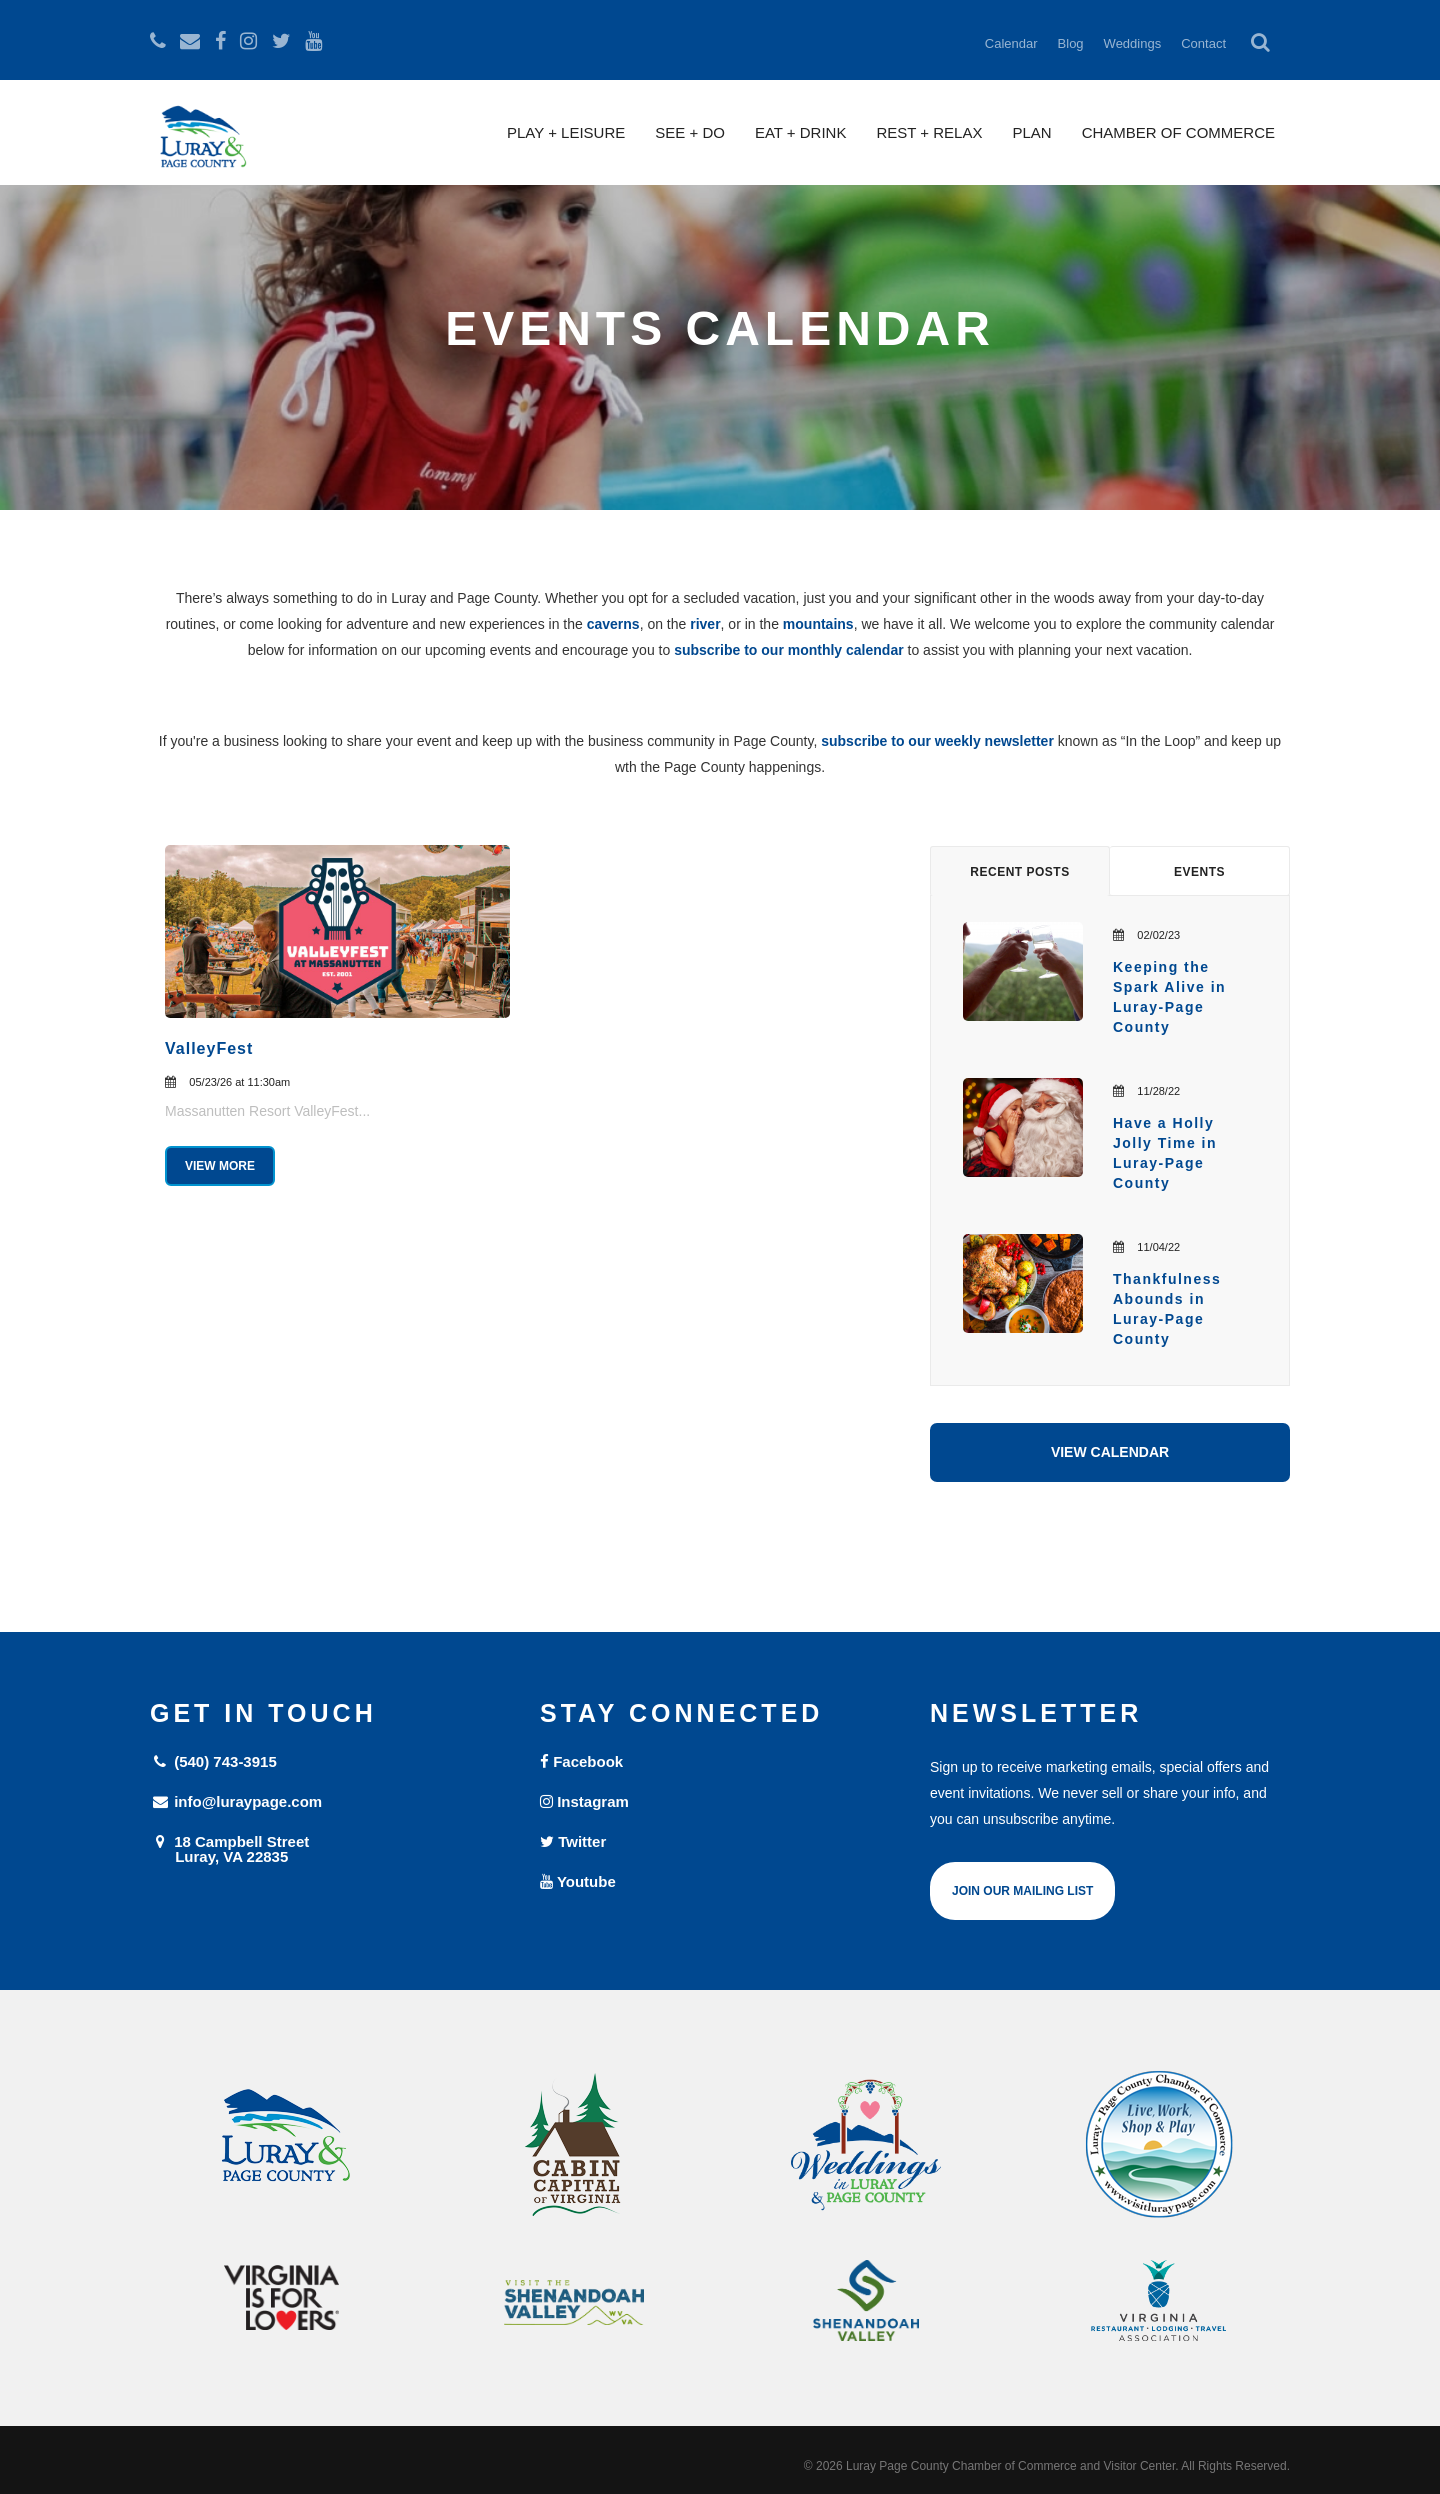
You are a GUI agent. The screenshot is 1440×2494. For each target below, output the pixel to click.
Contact (1203, 43)
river (705, 624)
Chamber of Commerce (1178, 132)
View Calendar (1110, 1452)
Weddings (1133, 43)
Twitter (573, 1841)
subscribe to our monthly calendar (789, 650)
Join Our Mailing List (1022, 1891)
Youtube (578, 1881)
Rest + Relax (929, 132)
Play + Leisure (566, 132)
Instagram (584, 1801)
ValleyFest (209, 1048)
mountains (818, 624)
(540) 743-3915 (213, 1761)
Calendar (1011, 43)
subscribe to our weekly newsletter (937, 741)
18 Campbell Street (330, 1848)
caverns (613, 624)
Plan (1031, 132)
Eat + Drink (801, 132)
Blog (1071, 43)
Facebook (581, 1761)
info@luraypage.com (236, 1801)
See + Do (690, 132)
